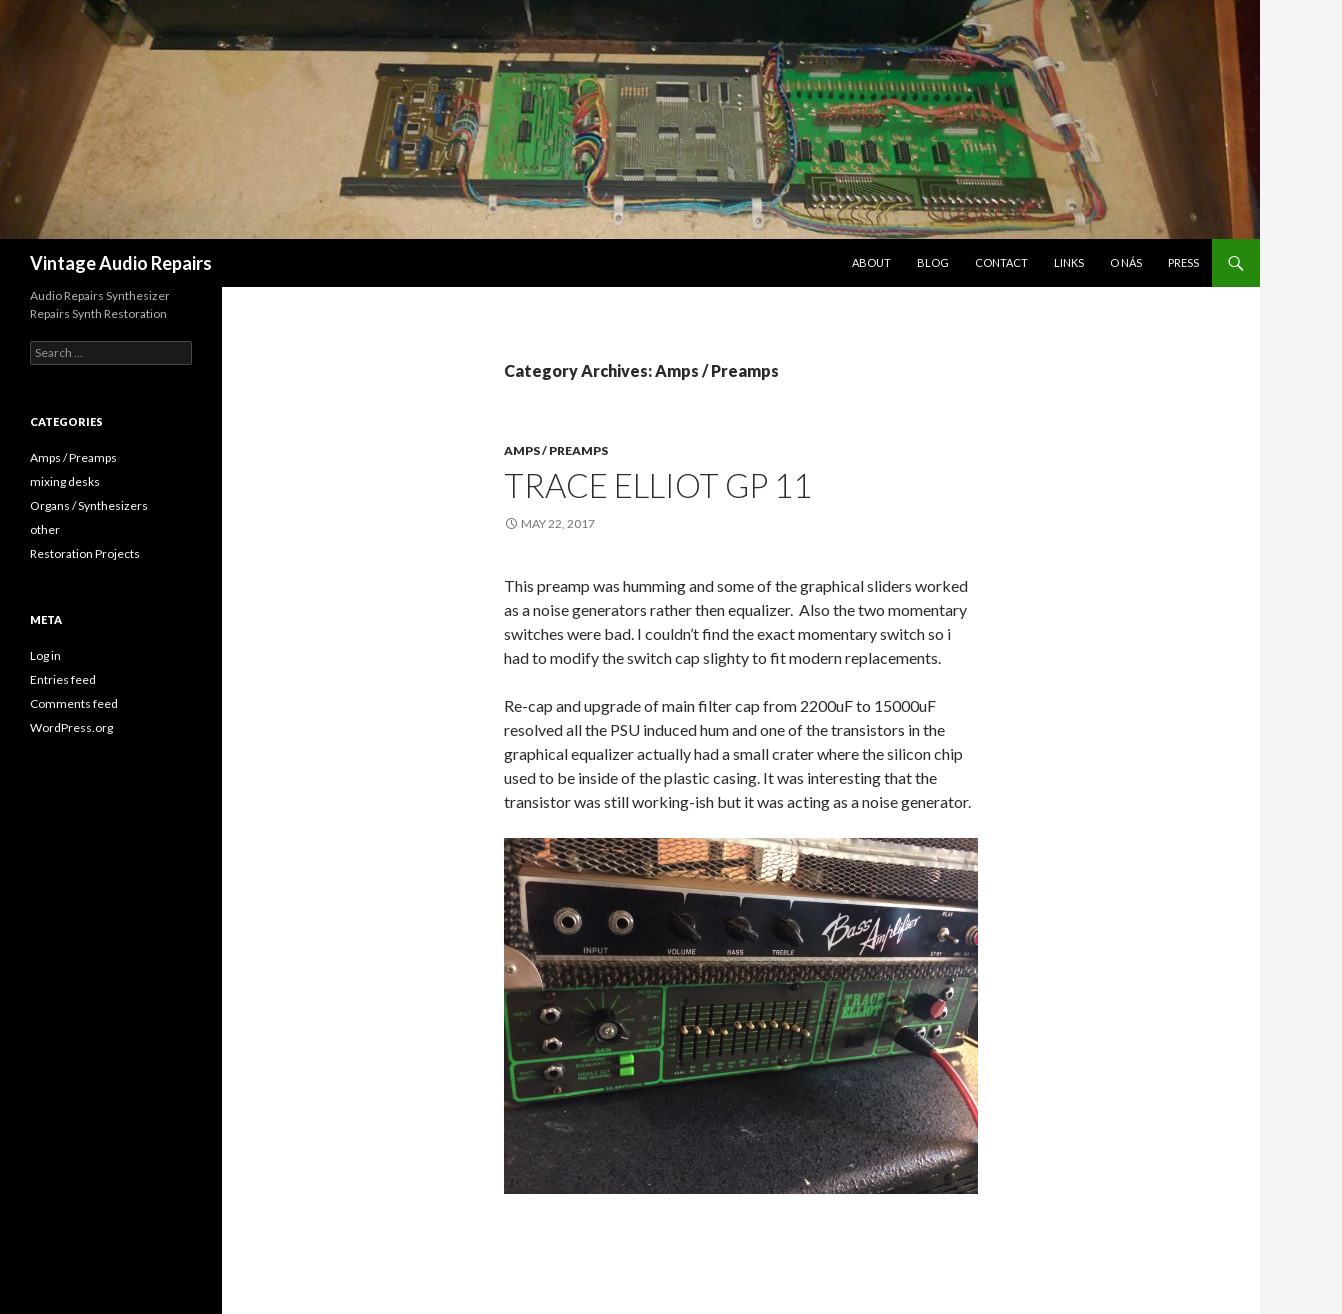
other (45, 529)
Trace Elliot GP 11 (658, 485)
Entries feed (63, 679)
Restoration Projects (85, 553)
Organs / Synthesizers (89, 505)
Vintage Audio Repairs (121, 263)
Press (1183, 262)
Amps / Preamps (556, 450)
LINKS (1069, 262)
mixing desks (65, 481)
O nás (1126, 262)
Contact (1001, 262)
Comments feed (74, 703)
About (871, 262)
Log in (45, 655)
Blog (933, 262)
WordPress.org (71, 727)
